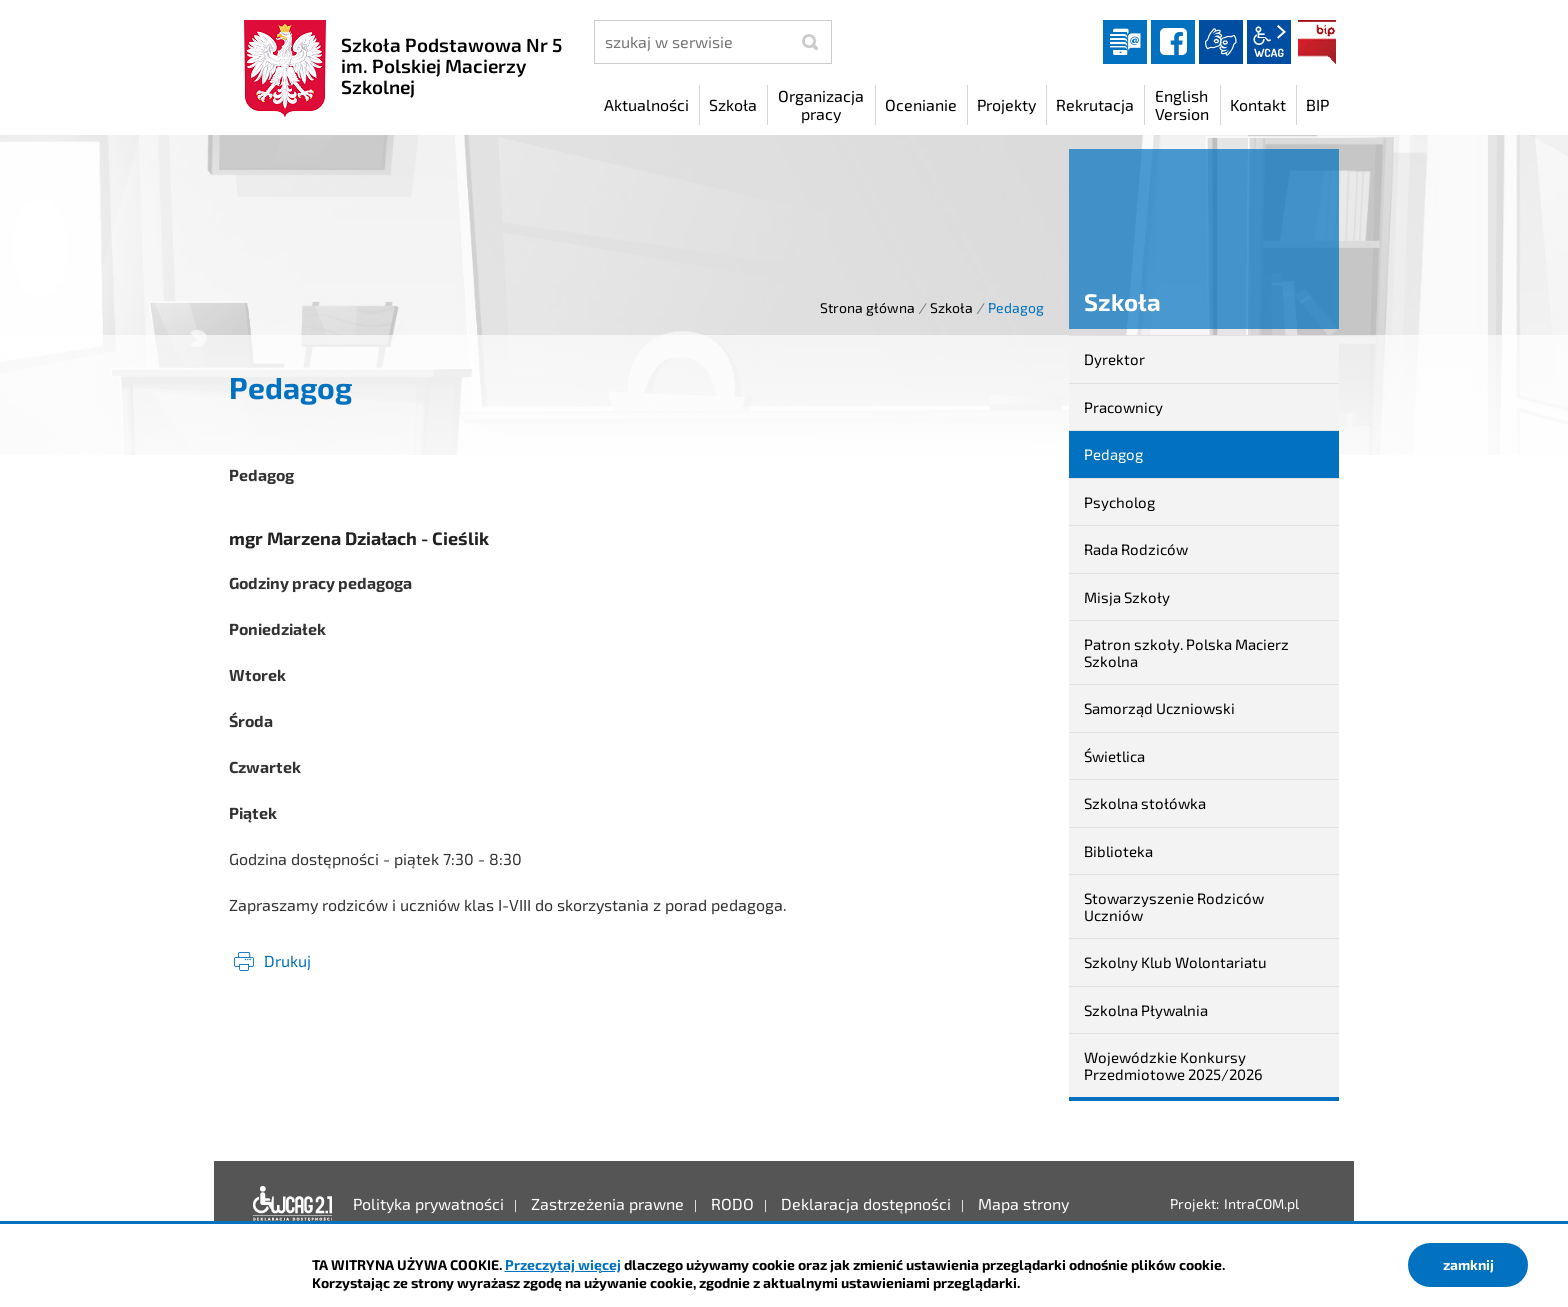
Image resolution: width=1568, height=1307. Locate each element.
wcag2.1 (1269, 42)
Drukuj (287, 960)
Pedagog (1113, 454)
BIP (1317, 42)
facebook (1173, 42)
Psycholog (1119, 502)
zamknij (1468, 1264)
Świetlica (1114, 756)
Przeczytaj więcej (563, 1264)
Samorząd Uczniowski (1159, 708)
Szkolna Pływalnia (1146, 1010)
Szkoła (951, 307)
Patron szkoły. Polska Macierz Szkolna (1186, 652)
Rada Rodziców (1136, 549)
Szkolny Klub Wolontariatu (1175, 962)
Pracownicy (1123, 407)
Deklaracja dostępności (293, 1204)
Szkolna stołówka (1145, 803)
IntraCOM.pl (1261, 1203)
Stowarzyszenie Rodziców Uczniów (1174, 906)
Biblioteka (1118, 851)
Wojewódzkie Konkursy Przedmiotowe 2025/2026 (1173, 1065)
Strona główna (867, 307)
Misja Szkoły (1127, 597)
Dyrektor (1114, 359)
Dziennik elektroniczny (1125, 42)
